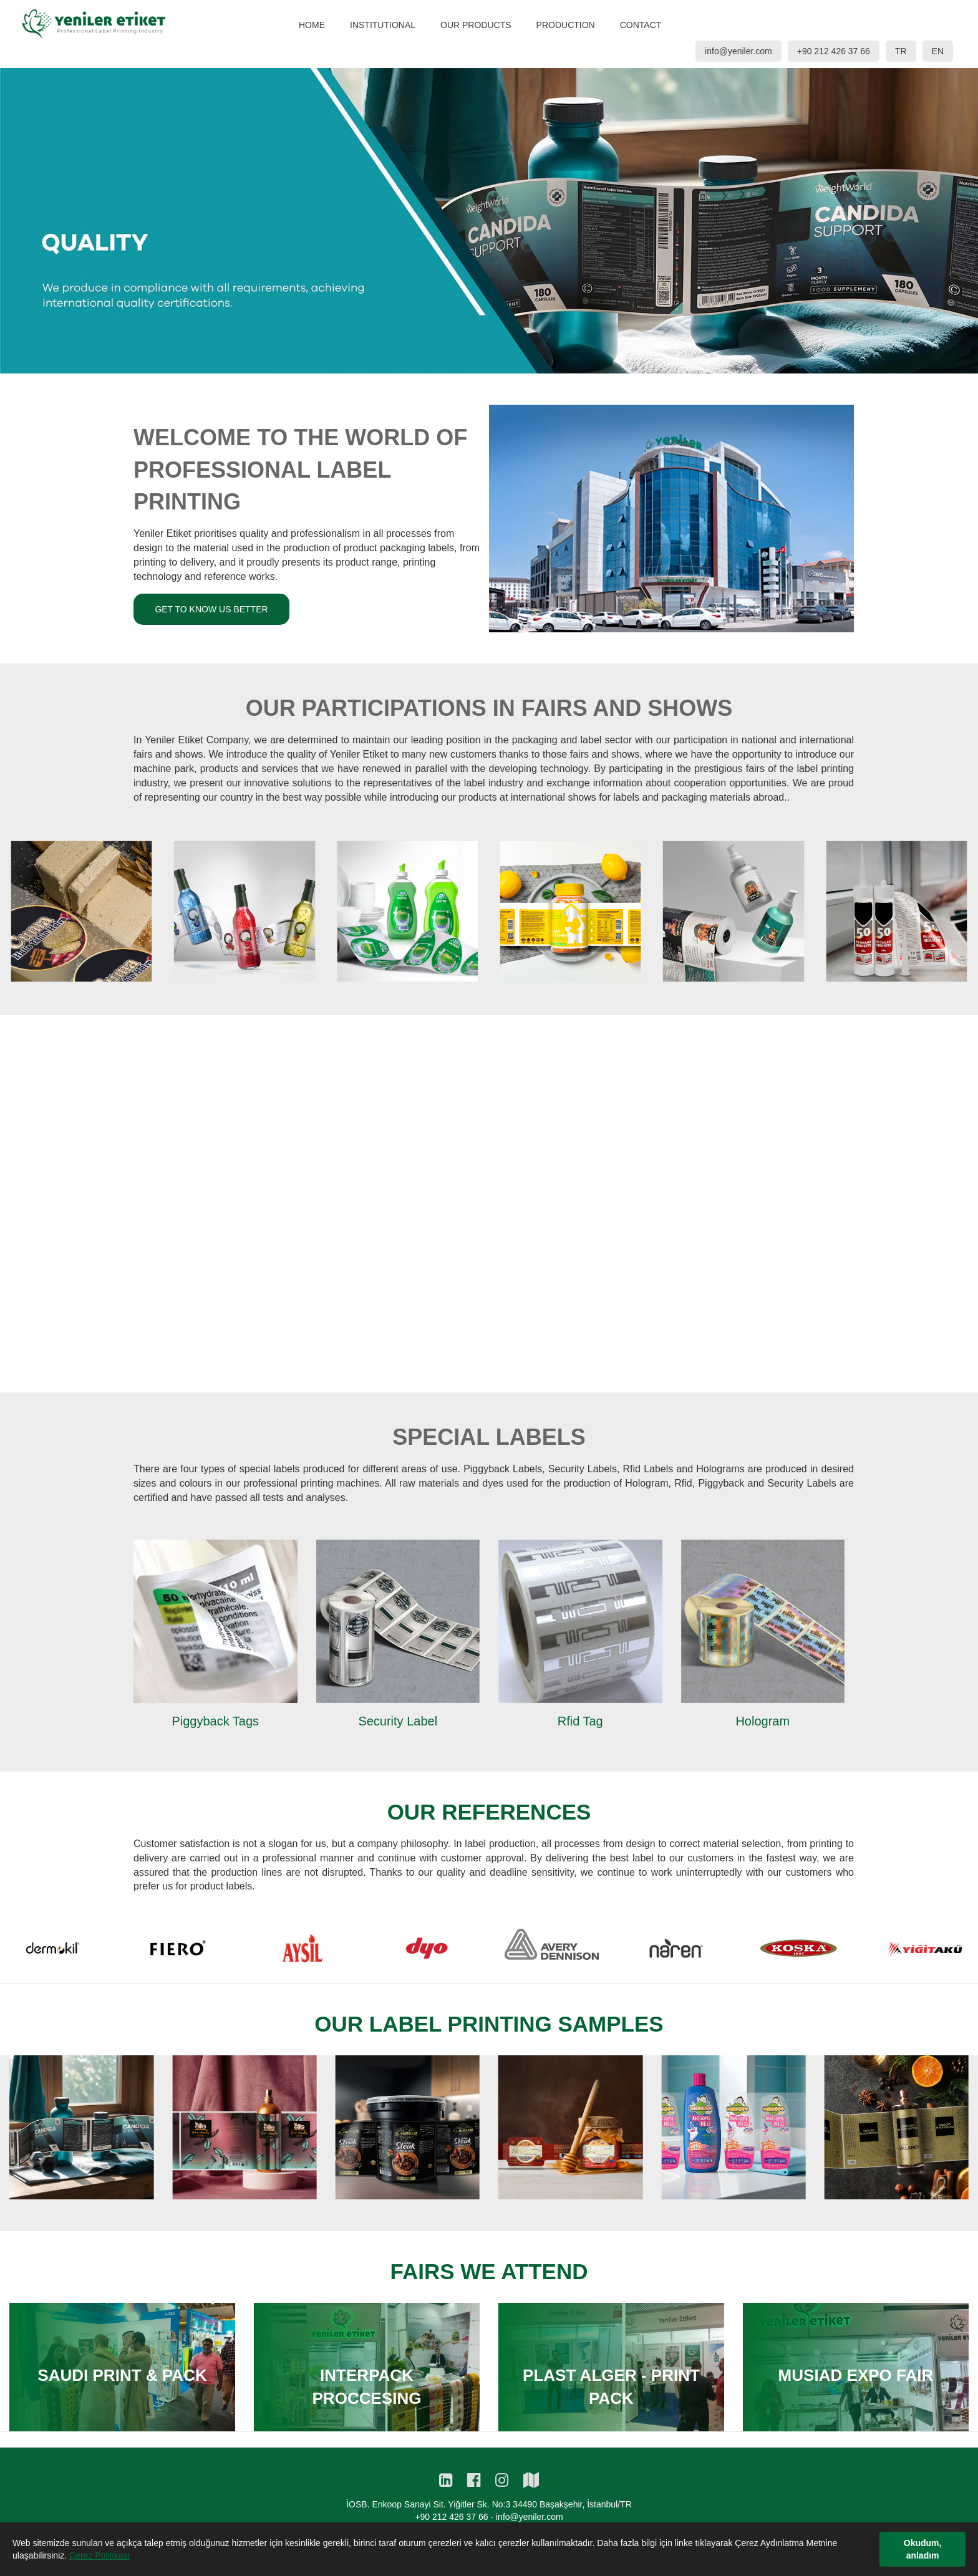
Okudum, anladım (923, 2549)
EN (938, 51)
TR (901, 51)
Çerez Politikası (99, 2555)
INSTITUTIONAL (382, 25)
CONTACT (641, 25)
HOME (312, 25)
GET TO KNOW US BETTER (211, 561)
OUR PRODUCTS (475, 25)
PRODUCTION (565, 25)
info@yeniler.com (738, 51)
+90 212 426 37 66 (833, 51)
